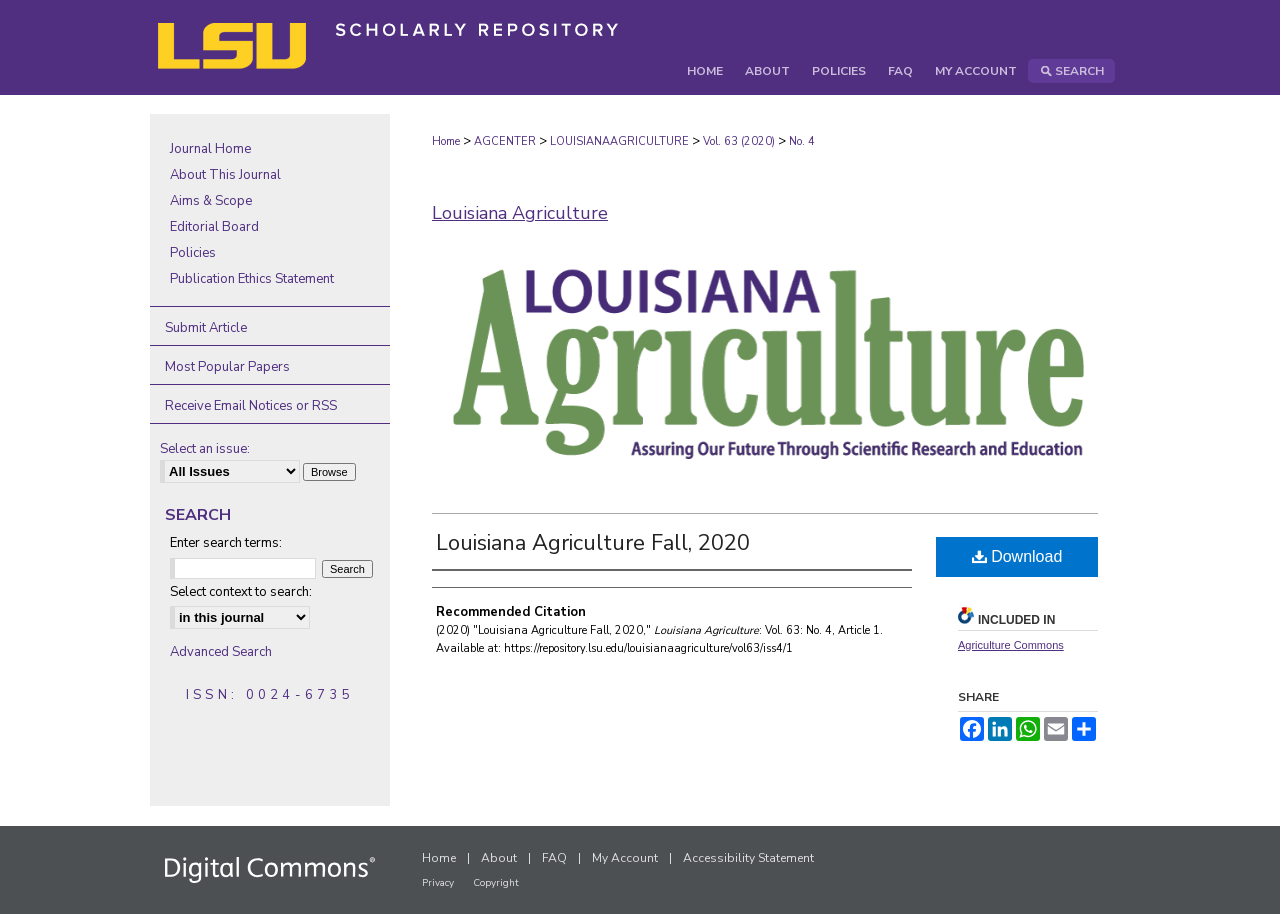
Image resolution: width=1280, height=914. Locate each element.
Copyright (496, 883)
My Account (625, 858)
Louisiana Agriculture (520, 213)
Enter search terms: (226, 543)
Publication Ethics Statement (252, 279)
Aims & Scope (211, 201)
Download (1017, 556)
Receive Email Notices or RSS (251, 406)
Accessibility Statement (748, 858)
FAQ (554, 858)
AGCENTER (505, 141)
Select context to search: (241, 592)
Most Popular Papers (227, 367)
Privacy (438, 883)
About (499, 858)
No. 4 (802, 141)
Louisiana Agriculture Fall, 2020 (593, 543)
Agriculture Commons (1011, 645)
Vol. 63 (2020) (739, 141)
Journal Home (210, 149)
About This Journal (225, 175)
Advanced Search (221, 652)
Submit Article (206, 328)
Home (446, 141)
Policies (193, 253)
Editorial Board (214, 227)
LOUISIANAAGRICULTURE (619, 141)
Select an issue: (205, 449)
